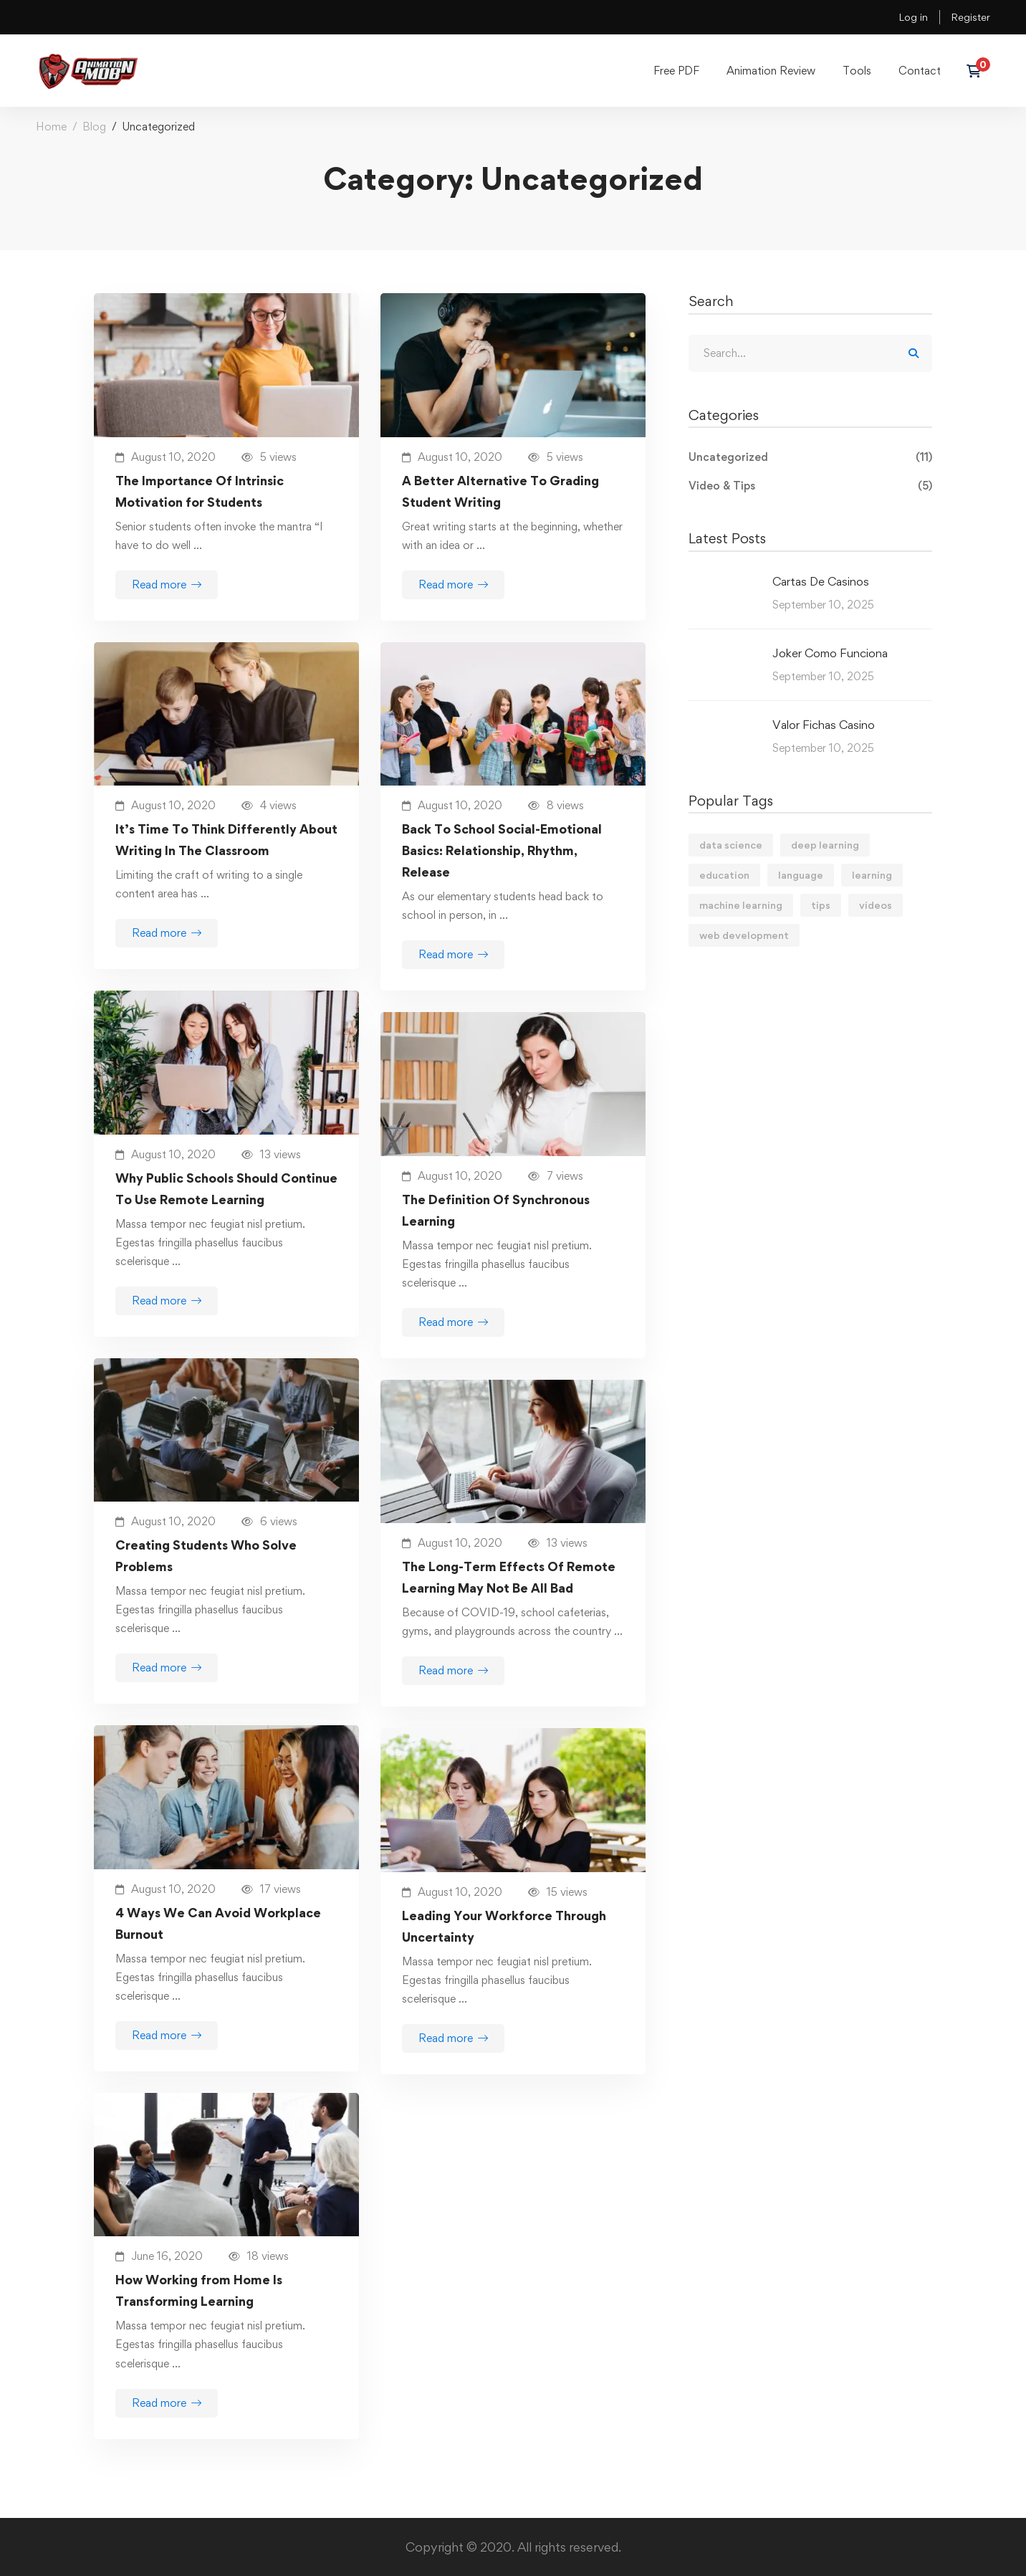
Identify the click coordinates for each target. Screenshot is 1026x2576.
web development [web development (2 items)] (744, 935)
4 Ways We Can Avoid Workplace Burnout (218, 1923)
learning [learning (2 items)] (872, 875)
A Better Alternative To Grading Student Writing (500, 491)
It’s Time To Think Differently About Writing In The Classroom (226, 839)
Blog (94, 126)
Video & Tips (810, 486)
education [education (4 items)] (724, 875)
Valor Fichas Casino (823, 724)
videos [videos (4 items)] (875, 905)
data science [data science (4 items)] (730, 845)
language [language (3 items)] (800, 875)
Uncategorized (810, 457)
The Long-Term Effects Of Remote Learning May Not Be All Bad (508, 1577)
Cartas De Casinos (820, 581)
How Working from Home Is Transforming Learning (198, 2290)
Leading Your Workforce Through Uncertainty (504, 1926)
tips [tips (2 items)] (820, 905)
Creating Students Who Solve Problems (206, 1555)
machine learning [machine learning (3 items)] (740, 905)
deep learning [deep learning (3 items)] (825, 845)
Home (51, 126)
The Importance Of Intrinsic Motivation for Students (199, 491)
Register (970, 17)
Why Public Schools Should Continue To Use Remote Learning (226, 1188)
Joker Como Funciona (830, 653)
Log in (913, 17)
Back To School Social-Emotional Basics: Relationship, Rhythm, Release (502, 850)
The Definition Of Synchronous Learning (496, 1210)
